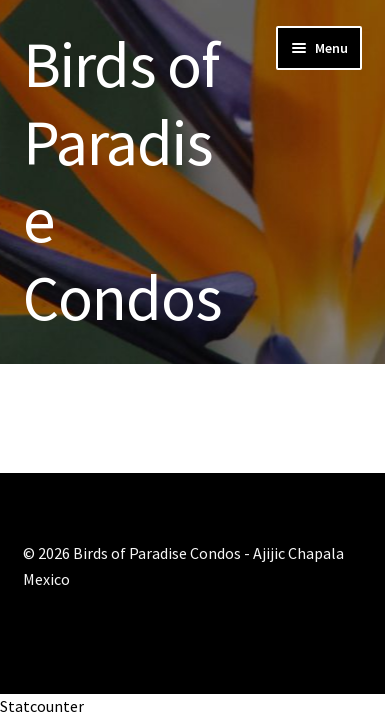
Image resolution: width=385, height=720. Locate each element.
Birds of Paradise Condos (122, 180)
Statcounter (42, 706)
